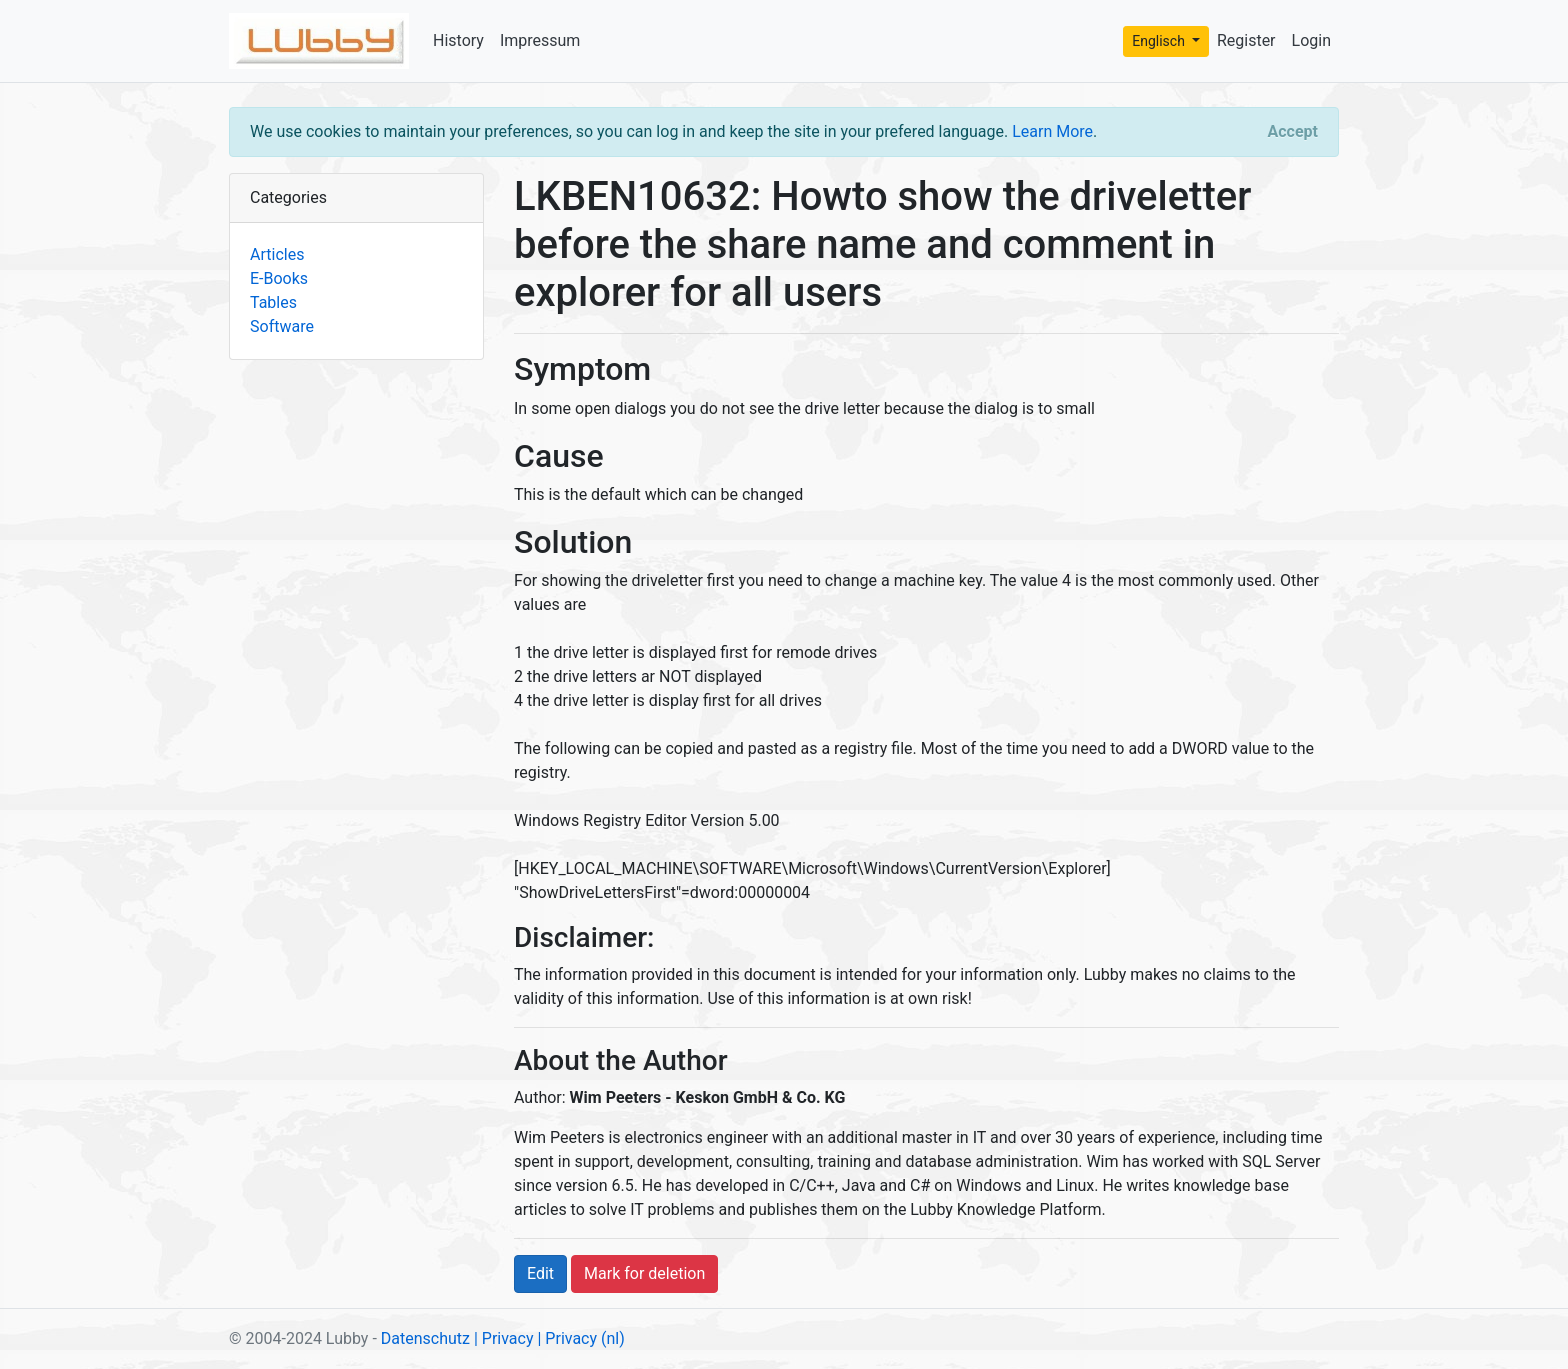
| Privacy (504, 1338)
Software (282, 326)
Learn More (1052, 131)
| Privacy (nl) (580, 1338)
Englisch (1160, 41)
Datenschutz (425, 1338)
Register (1246, 40)
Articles (277, 254)
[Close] (1293, 132)
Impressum (540, 40)
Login (1311, 40)
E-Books (279, 278)
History (458, 40)
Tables (273, 302)
